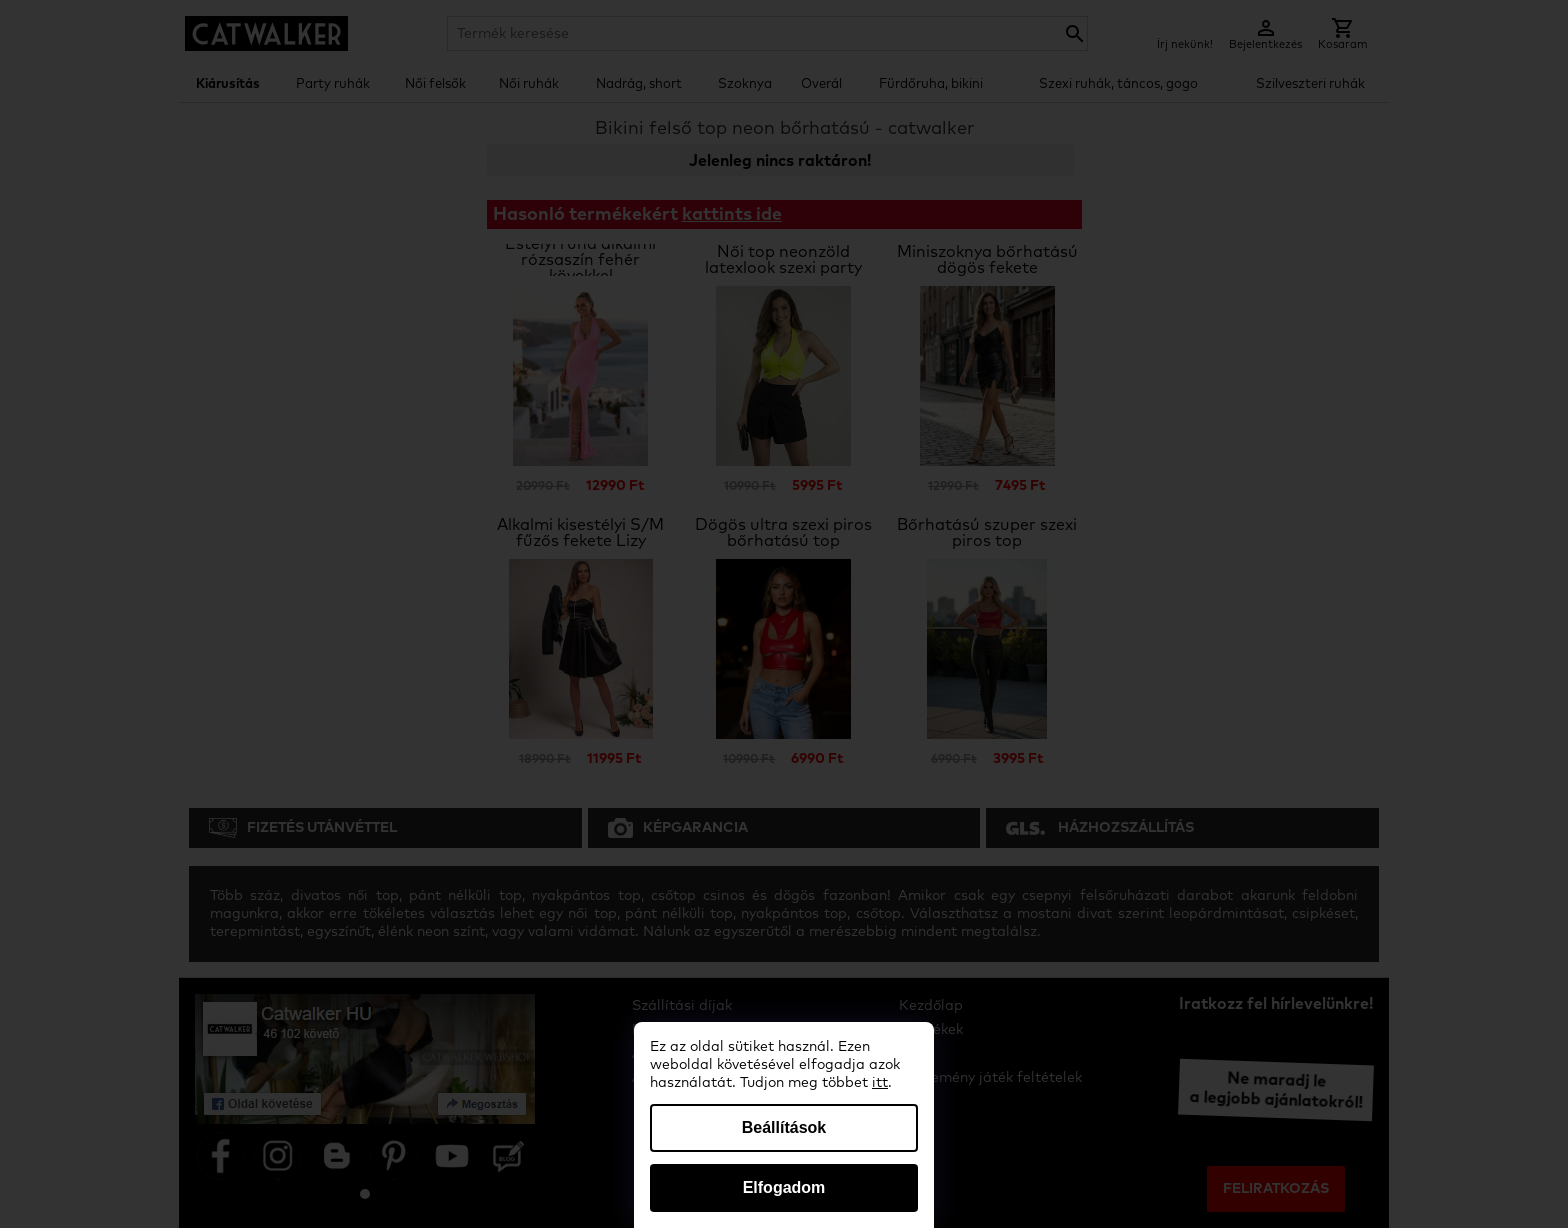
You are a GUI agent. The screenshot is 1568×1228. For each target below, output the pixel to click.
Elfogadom (784, 1187)
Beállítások (784, 1127)
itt (880, 1083)
